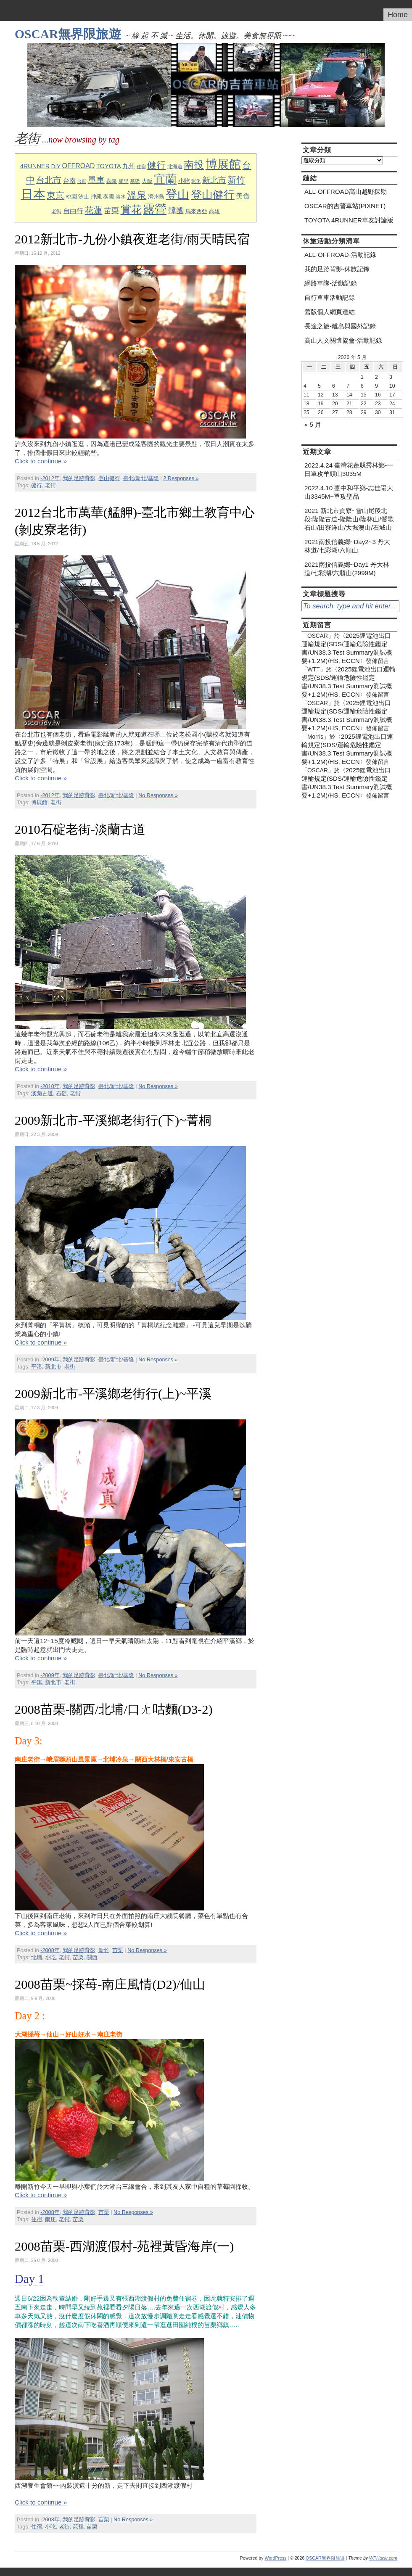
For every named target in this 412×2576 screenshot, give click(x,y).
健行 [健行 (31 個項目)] (156, 165)
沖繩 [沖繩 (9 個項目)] (96, 197)
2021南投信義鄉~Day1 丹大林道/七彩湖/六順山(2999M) (346, 568)
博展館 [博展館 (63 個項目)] (223, 164)
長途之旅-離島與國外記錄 (340, 326)
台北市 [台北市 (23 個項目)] (48, 180)
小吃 (50, 1957)
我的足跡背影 (79, 478)
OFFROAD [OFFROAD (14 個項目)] (78, 165)
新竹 (103, 1950)
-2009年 (49, 1360)
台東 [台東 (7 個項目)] (81, 181)
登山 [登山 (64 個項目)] (177, 194)
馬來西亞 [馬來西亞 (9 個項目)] (196, 211)
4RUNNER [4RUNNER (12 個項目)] (35, 166)
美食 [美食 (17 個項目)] (243, 196)
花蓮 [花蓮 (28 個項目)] (93, 210)
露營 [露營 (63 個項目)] (154, 209)
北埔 (36, 1957)
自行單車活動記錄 (329, 297)
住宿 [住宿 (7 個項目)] (141, 166)
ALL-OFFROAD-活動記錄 (340, 254)
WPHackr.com (383, 2557)
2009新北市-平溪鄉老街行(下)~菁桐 (113, 1120)
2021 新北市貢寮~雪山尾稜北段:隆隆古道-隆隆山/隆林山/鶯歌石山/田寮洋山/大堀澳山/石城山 (349, 519)
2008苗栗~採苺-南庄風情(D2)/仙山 (110, 1984)
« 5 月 (312, 424)
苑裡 (78, 2527)
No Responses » (158, 795)
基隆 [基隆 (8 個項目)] (135, 181)
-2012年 (49, 478)
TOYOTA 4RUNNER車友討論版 (349, 220)
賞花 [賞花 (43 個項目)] (131, 209)
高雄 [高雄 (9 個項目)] (214, 211)
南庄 (50, 2219)
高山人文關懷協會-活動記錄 (343, 340)
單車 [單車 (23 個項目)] (96, 180)
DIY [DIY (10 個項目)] (56, 166)
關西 (92, 1957)
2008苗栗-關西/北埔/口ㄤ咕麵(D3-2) (114, 1709)
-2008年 (49, 1950)
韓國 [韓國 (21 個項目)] (176, 210)
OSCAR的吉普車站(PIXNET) (345, 205)
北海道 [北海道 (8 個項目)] (174, 166)
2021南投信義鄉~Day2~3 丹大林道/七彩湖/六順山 (347, 546)
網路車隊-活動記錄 (330, 283)
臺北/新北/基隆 (141, 478)
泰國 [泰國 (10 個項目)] (108, 196)
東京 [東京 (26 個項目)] (55, 195)
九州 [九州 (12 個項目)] (128, 166)
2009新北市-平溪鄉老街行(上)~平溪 (113, 1394)
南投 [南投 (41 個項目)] (194, 164)
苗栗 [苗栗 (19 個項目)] (111, 210)
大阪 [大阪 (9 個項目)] (147, 181)
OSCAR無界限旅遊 (68, 34)
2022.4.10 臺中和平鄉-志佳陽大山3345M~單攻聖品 (348, 492)
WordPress (275, 2557)
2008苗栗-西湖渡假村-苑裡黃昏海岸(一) (124, 2246)
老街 (50, 486)
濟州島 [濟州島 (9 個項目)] (156, 197)
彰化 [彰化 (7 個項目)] (196, 181)
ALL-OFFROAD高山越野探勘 (345, 191)
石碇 (61, 1093)
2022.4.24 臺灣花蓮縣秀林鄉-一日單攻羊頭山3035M (348, 469)
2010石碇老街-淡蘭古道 (80, 829)
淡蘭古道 (42, 1093)
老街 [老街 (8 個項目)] (56, 211)
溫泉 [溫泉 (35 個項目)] (136, 195)
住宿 (36, 2219)
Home (398, 15)
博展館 (39, 803)
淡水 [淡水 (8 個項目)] (121, 196)
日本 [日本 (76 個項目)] (33, 194)
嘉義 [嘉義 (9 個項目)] (111, 181)
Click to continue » (41, 461)
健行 (36, 486)
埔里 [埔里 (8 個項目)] (124, 181)
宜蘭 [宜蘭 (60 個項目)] (165, 178)
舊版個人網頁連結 (329, 311)
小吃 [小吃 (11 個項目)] (184, 180)
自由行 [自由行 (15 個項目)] (73, 210)
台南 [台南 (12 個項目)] (69, 180)
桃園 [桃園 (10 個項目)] (71, 196)
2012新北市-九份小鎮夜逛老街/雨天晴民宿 (132, 239)
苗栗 (117, 1950)
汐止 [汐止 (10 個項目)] (83, 196)
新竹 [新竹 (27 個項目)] (236, 180)
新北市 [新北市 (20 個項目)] (214, 180)
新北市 (53, 1367)
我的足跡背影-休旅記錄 (337, 268)
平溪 (36, 1367)
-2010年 (49, 1086)
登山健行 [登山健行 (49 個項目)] (213, 195)
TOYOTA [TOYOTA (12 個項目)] (108, 166)
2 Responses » (180, 478)
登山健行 (109, 478)
